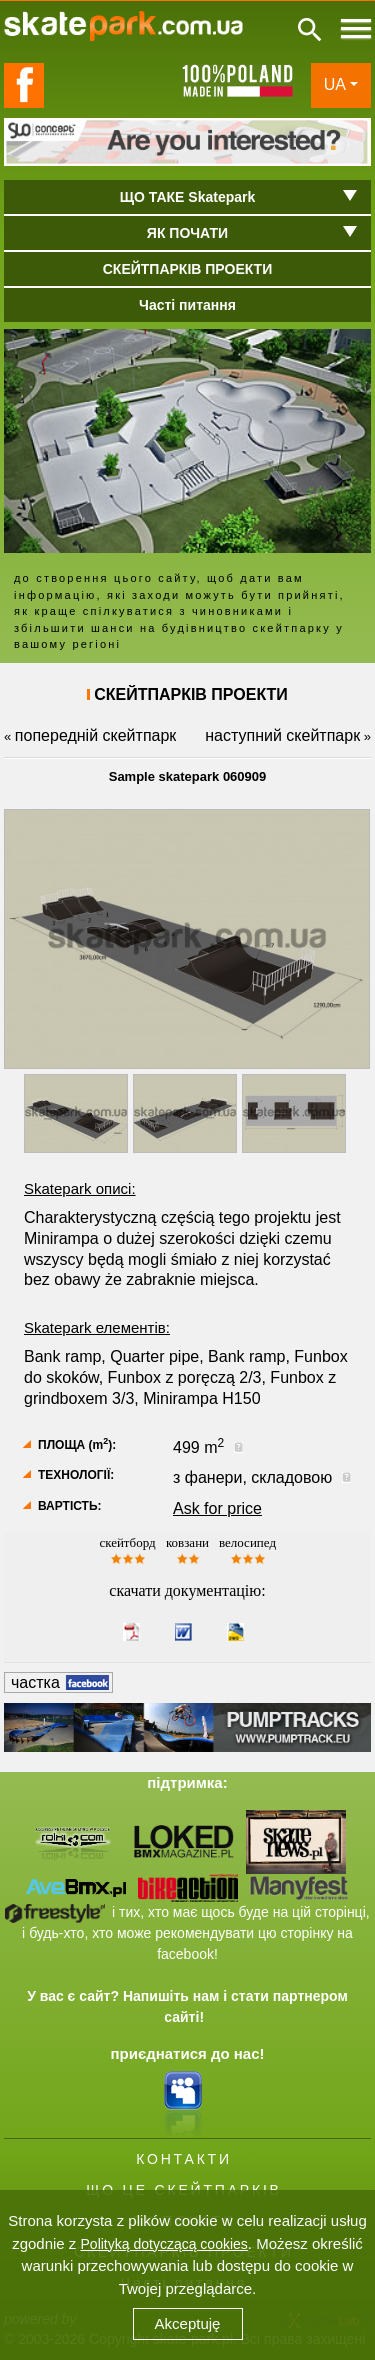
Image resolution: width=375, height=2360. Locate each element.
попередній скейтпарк (95, 735)
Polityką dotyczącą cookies (164, 2244)
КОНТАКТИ (184, 2159)
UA (335, 84)
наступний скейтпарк (282, 735)
